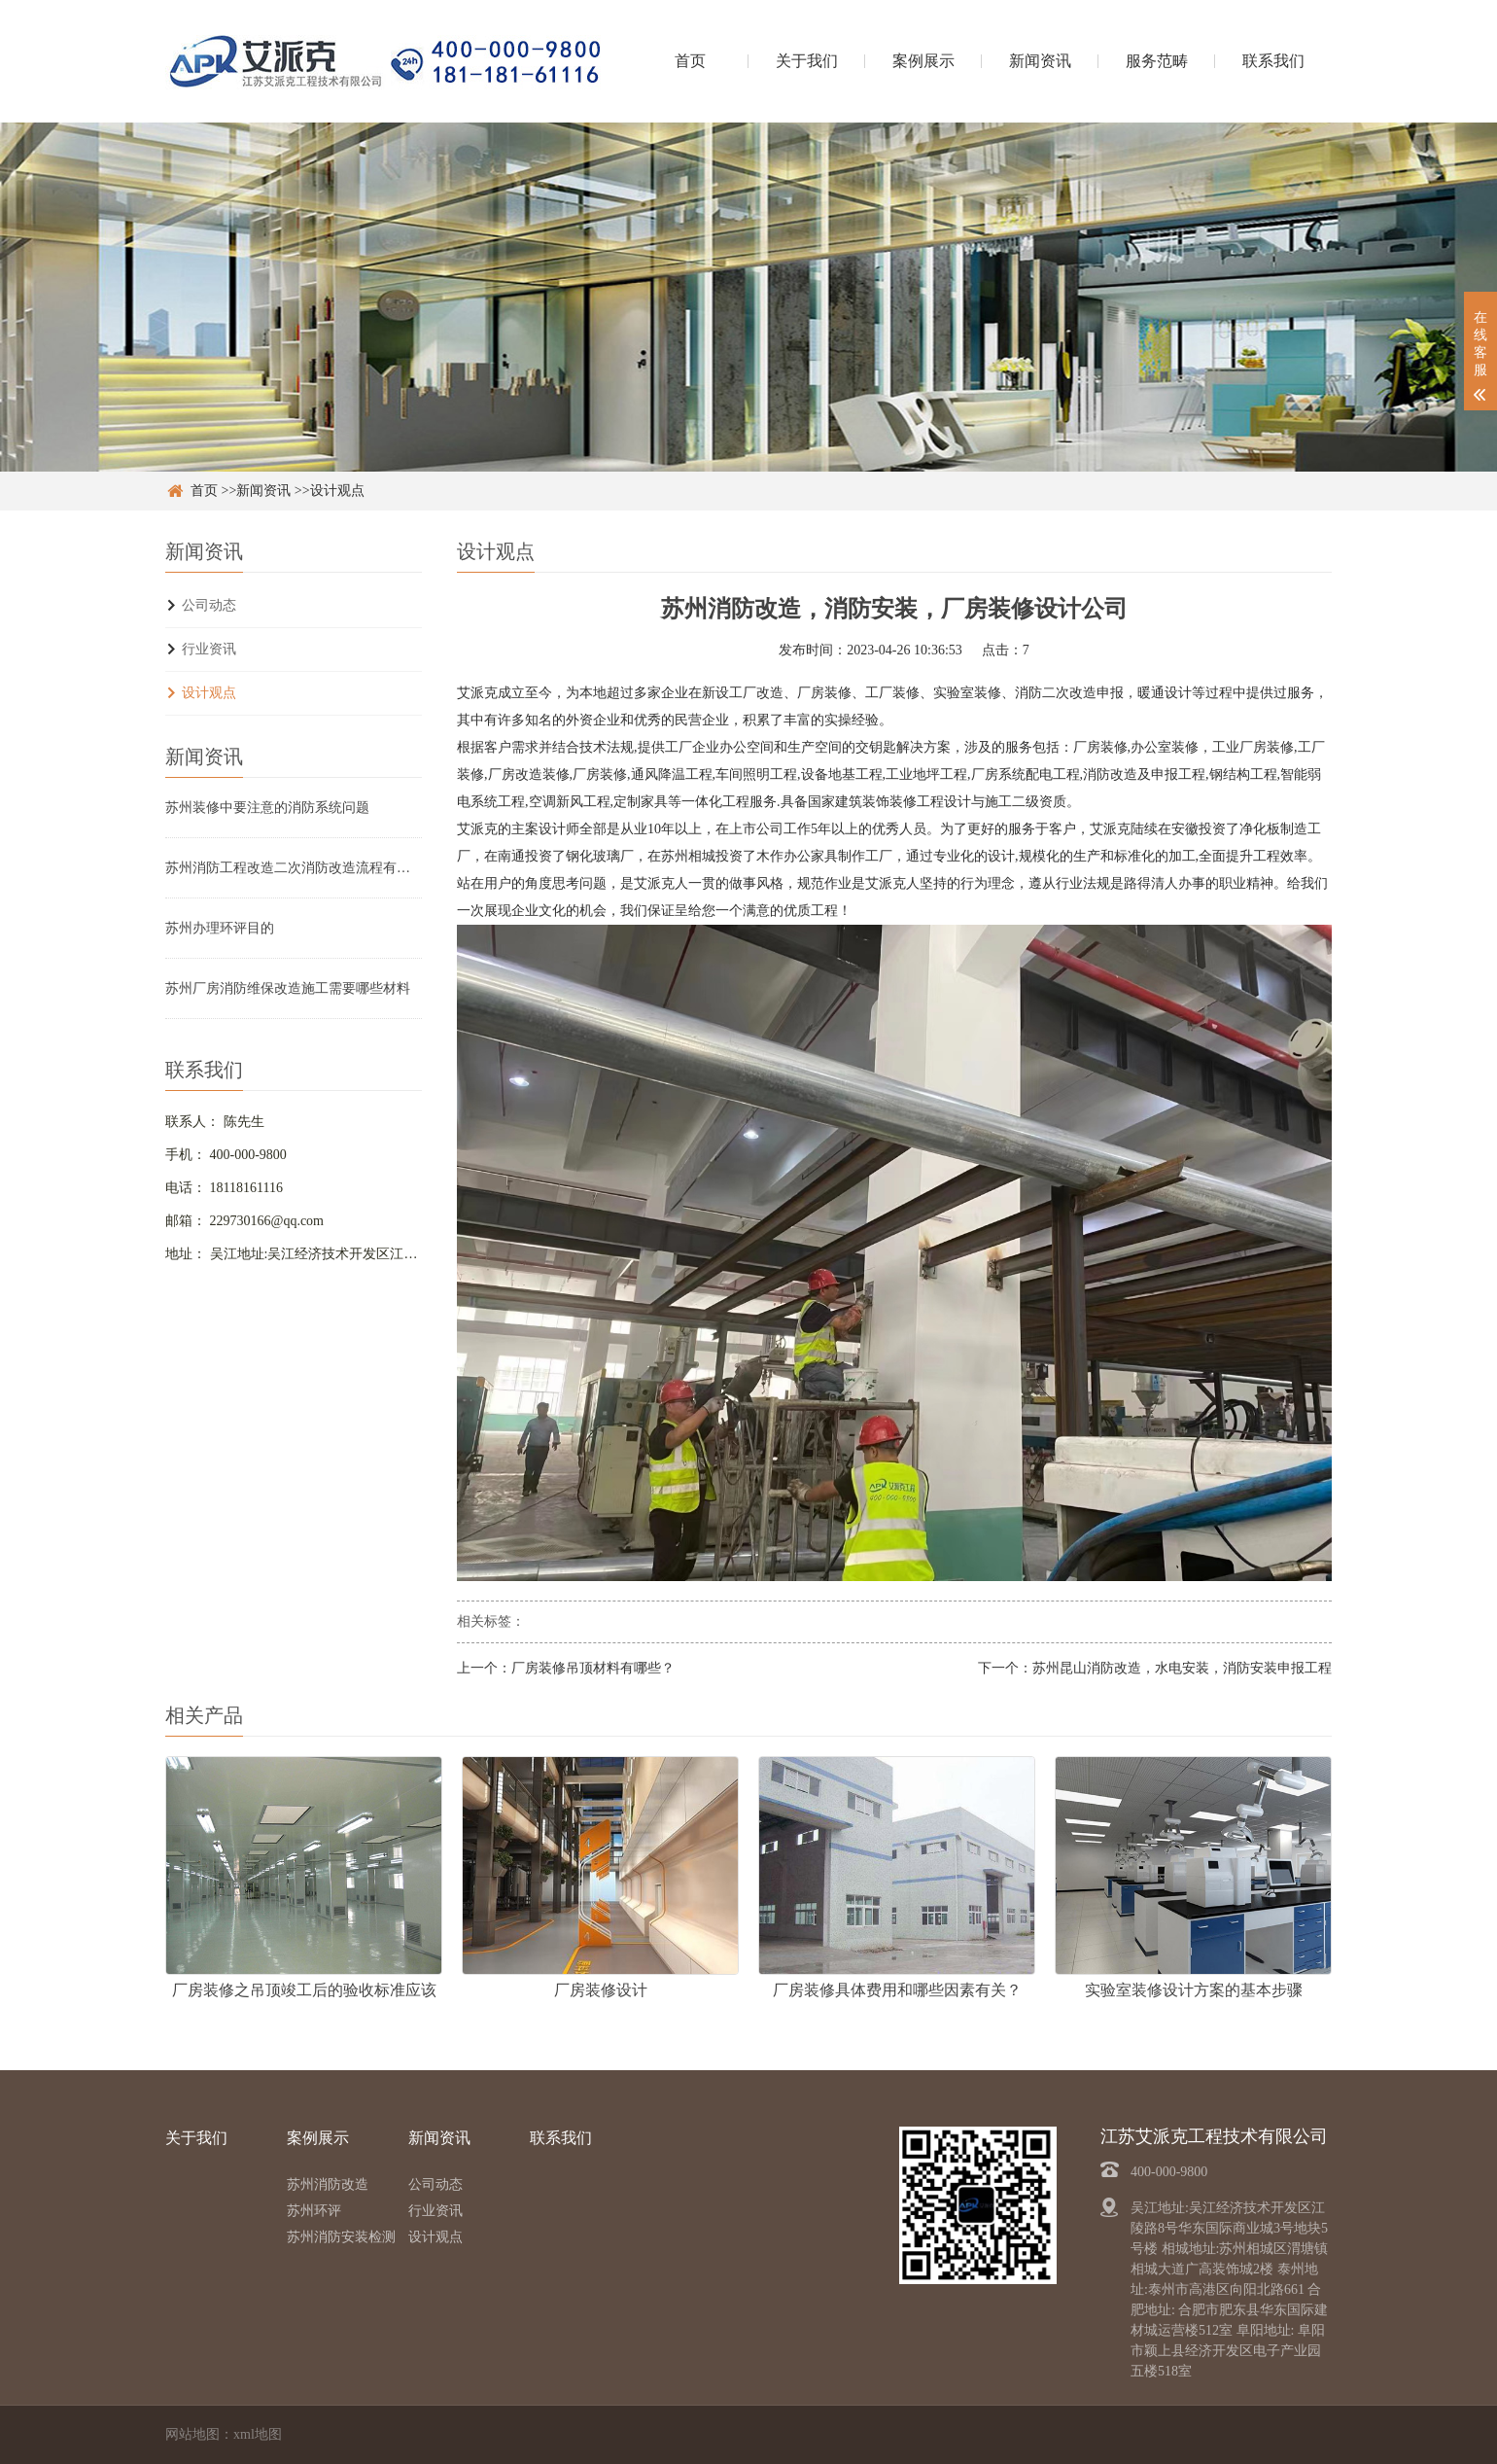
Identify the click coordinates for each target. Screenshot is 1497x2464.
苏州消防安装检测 (341, 2237)
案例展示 (923, 61)
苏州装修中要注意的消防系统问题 (267, 807)
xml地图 (257, 2434)
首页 (690, 61)
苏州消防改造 (327, 2184)
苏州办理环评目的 (219, 928)
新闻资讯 (1040, 61)
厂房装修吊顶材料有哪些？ (593, 1668)
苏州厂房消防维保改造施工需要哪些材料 (287, 988)
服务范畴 (1157, 61)
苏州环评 (314, 2210)
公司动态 (209, 605)
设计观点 (337, 490)
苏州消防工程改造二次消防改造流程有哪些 (293, 868)
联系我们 (1273, 61)
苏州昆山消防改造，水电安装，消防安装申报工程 (1182, 1668)
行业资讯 (209, 649)
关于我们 (807, 61)
